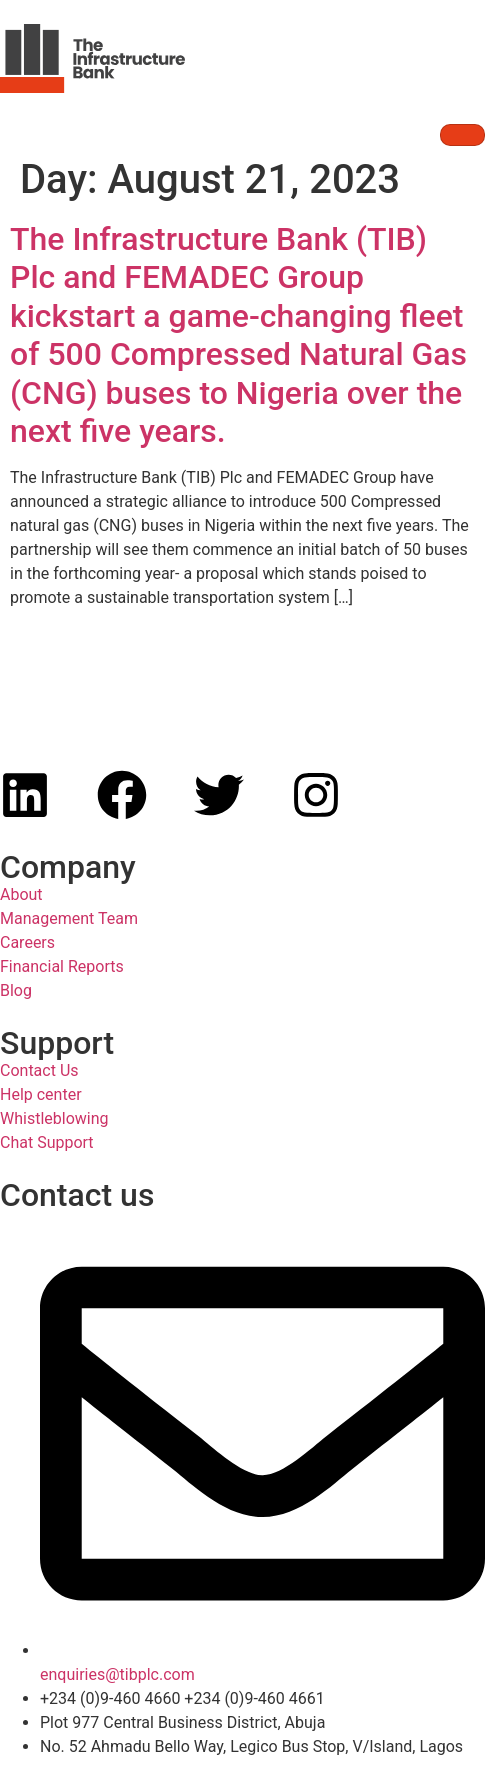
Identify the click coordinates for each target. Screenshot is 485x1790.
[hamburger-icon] (462, 135)
